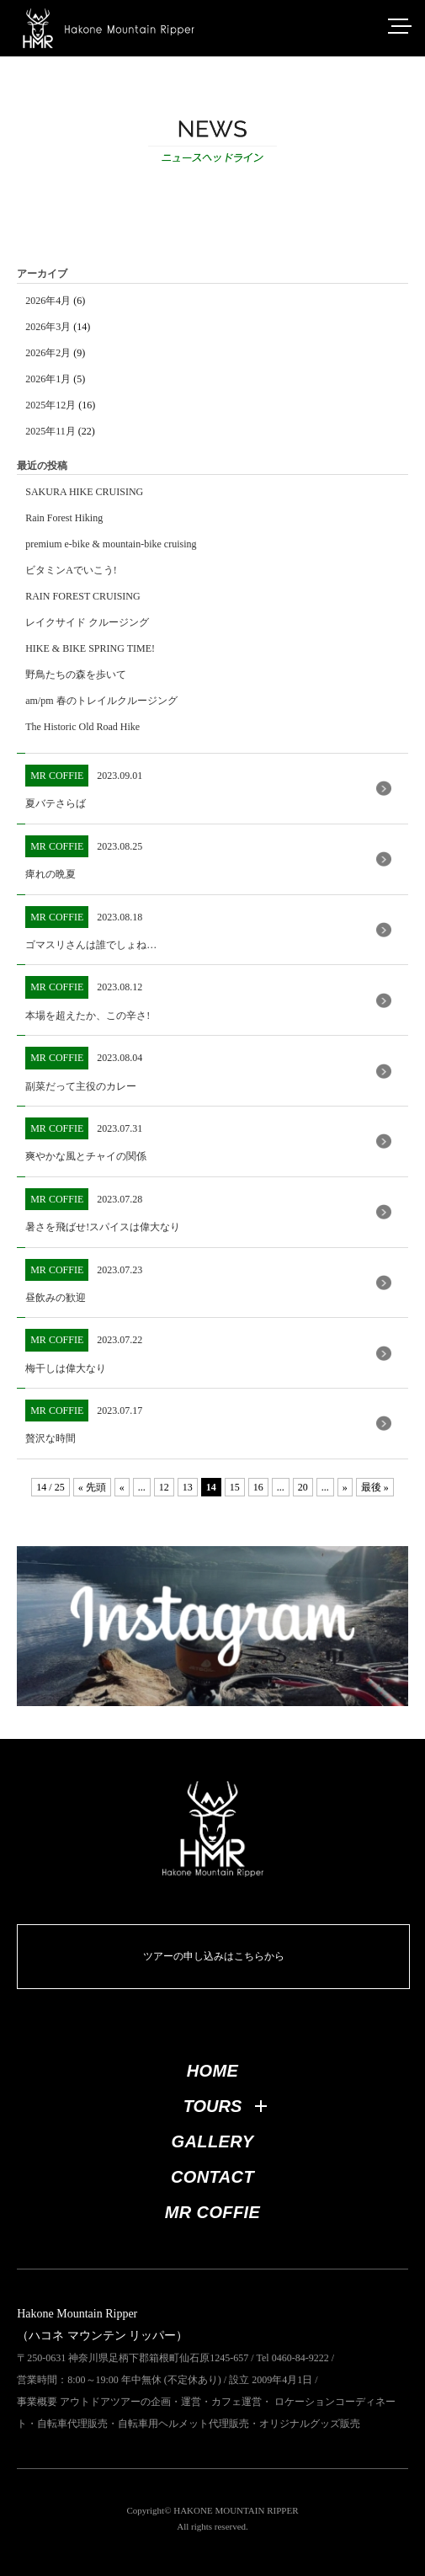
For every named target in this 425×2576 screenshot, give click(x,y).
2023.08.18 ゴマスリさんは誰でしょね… (91, 928)
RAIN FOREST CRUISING (82, 596)
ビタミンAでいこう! (71, 570)
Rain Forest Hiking (64, 518)
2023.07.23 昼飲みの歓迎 (83, 1281)
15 (235, 1487)
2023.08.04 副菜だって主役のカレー (83, 1069)
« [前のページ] (122, 1487)
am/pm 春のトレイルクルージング (101, 701)
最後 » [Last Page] (375, 1487)
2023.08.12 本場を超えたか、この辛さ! (87, 998)
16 (258, 1487)
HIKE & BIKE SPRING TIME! (90, 648)
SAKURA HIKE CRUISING (84, 492)
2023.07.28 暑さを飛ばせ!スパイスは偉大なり (102, 1210)
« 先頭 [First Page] (92, 1487)
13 (188, 1487)
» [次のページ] (345, 1487)
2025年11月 (50, 431)
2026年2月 (48, 353)
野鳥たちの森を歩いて (75, 674)
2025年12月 (50, 405)
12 (164, 1487)
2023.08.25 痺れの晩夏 (83, 857)
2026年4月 (48, 301)
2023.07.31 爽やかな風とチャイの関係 (85, 1139)
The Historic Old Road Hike (82, 727)
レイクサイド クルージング (87, 622)
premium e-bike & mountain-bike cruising (110, 544)
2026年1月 (48, 379)
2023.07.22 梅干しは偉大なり (83, 1351)
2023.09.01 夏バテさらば (83, 787)
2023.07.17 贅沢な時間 (83, 1422)
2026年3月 (48, 327)
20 (303, 1487)
